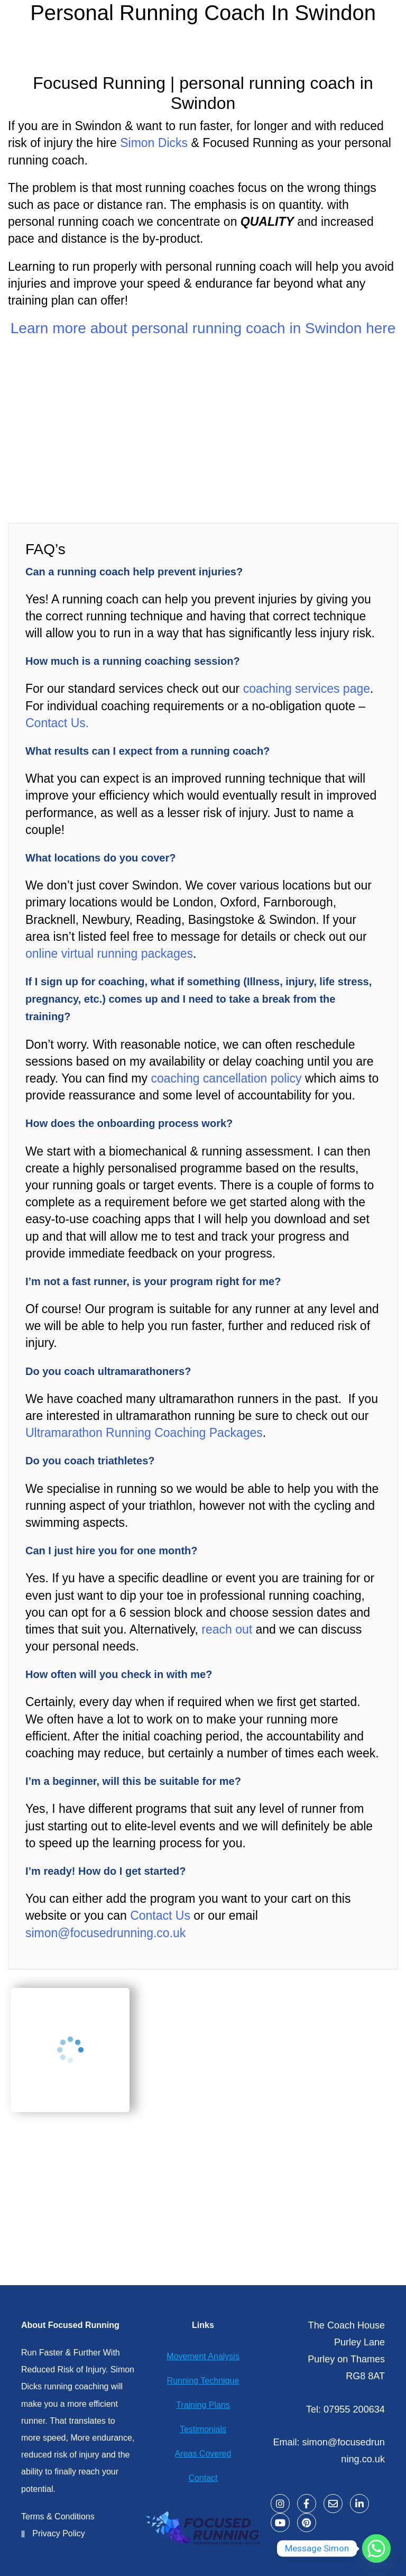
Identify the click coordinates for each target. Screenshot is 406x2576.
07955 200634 (354, 2409)
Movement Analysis (203, 2356)
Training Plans (203, 2404)
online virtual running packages (109, 953)
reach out (226, 1629)
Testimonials (203, 2429)
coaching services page (306, 688)
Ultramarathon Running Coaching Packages (144, 1433)
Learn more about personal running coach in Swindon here (203, 328)
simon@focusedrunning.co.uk (105, 1933)
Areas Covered (203, 2453)
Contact (202, 2477)
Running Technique (203, 2380)
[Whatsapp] (376, 2548)
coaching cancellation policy (226, 1078)
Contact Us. (57, 723)
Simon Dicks (154, 143)
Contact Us (158, 1915)
